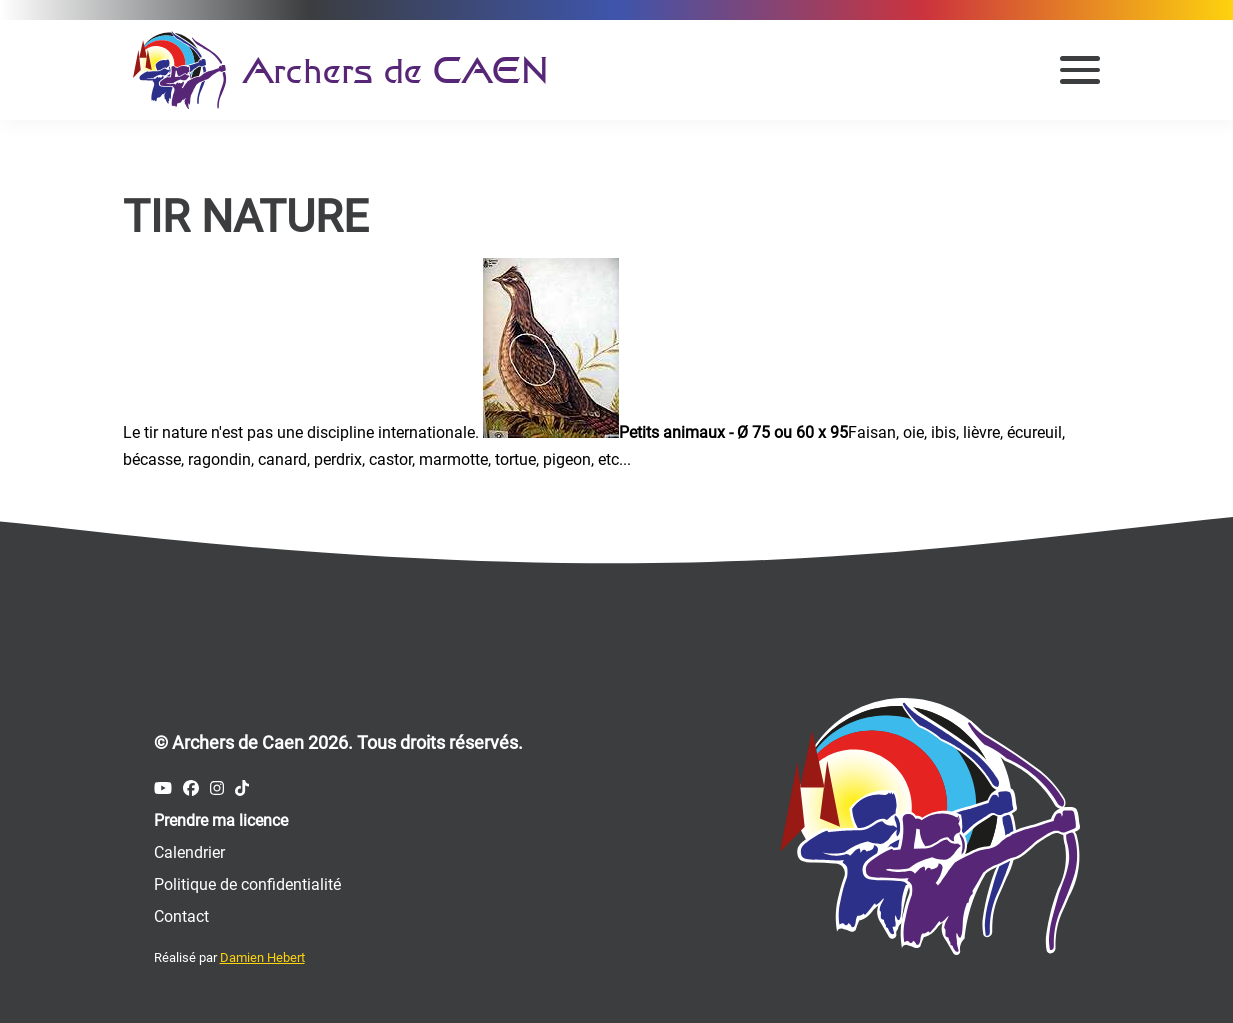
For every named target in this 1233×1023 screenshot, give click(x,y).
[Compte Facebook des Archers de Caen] (191, 788)
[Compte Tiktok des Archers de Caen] (242, 788)
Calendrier (189, 852)
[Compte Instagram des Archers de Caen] (217, 788)
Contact (181, 916)
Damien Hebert (262, 957)
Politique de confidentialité (247, 884)
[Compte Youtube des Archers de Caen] (163, 788)
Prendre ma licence (221, 820)
